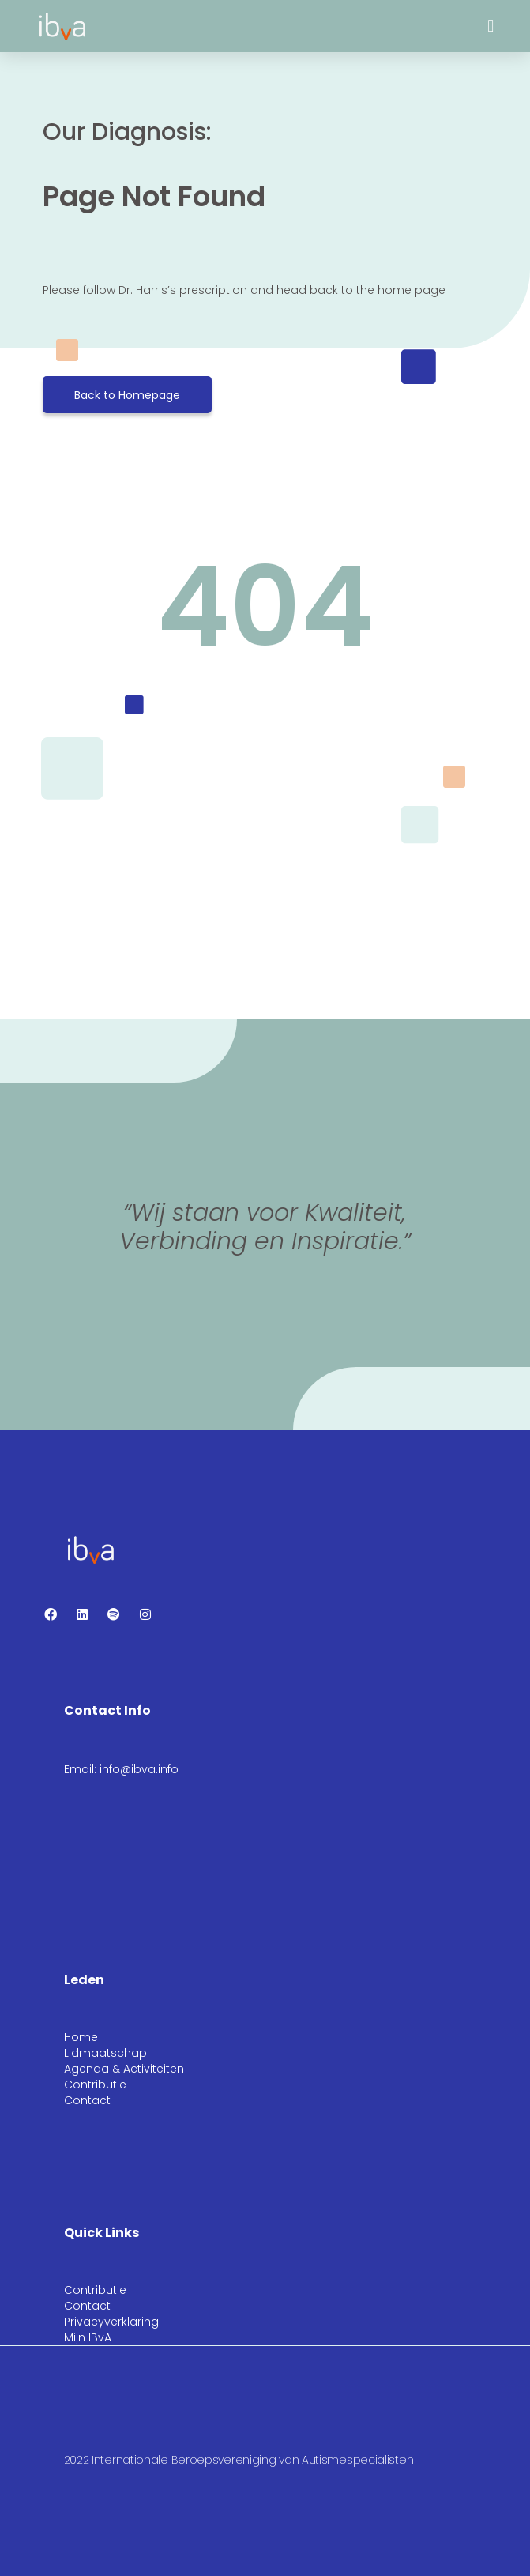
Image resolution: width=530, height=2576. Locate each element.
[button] (490, 26)
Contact (87, 2100)
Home (81, 2037)
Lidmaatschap (105, 2053)
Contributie (95, 2084)
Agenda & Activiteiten (124, 2069)
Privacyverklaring (111, 2321)
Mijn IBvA (87, 2337)
